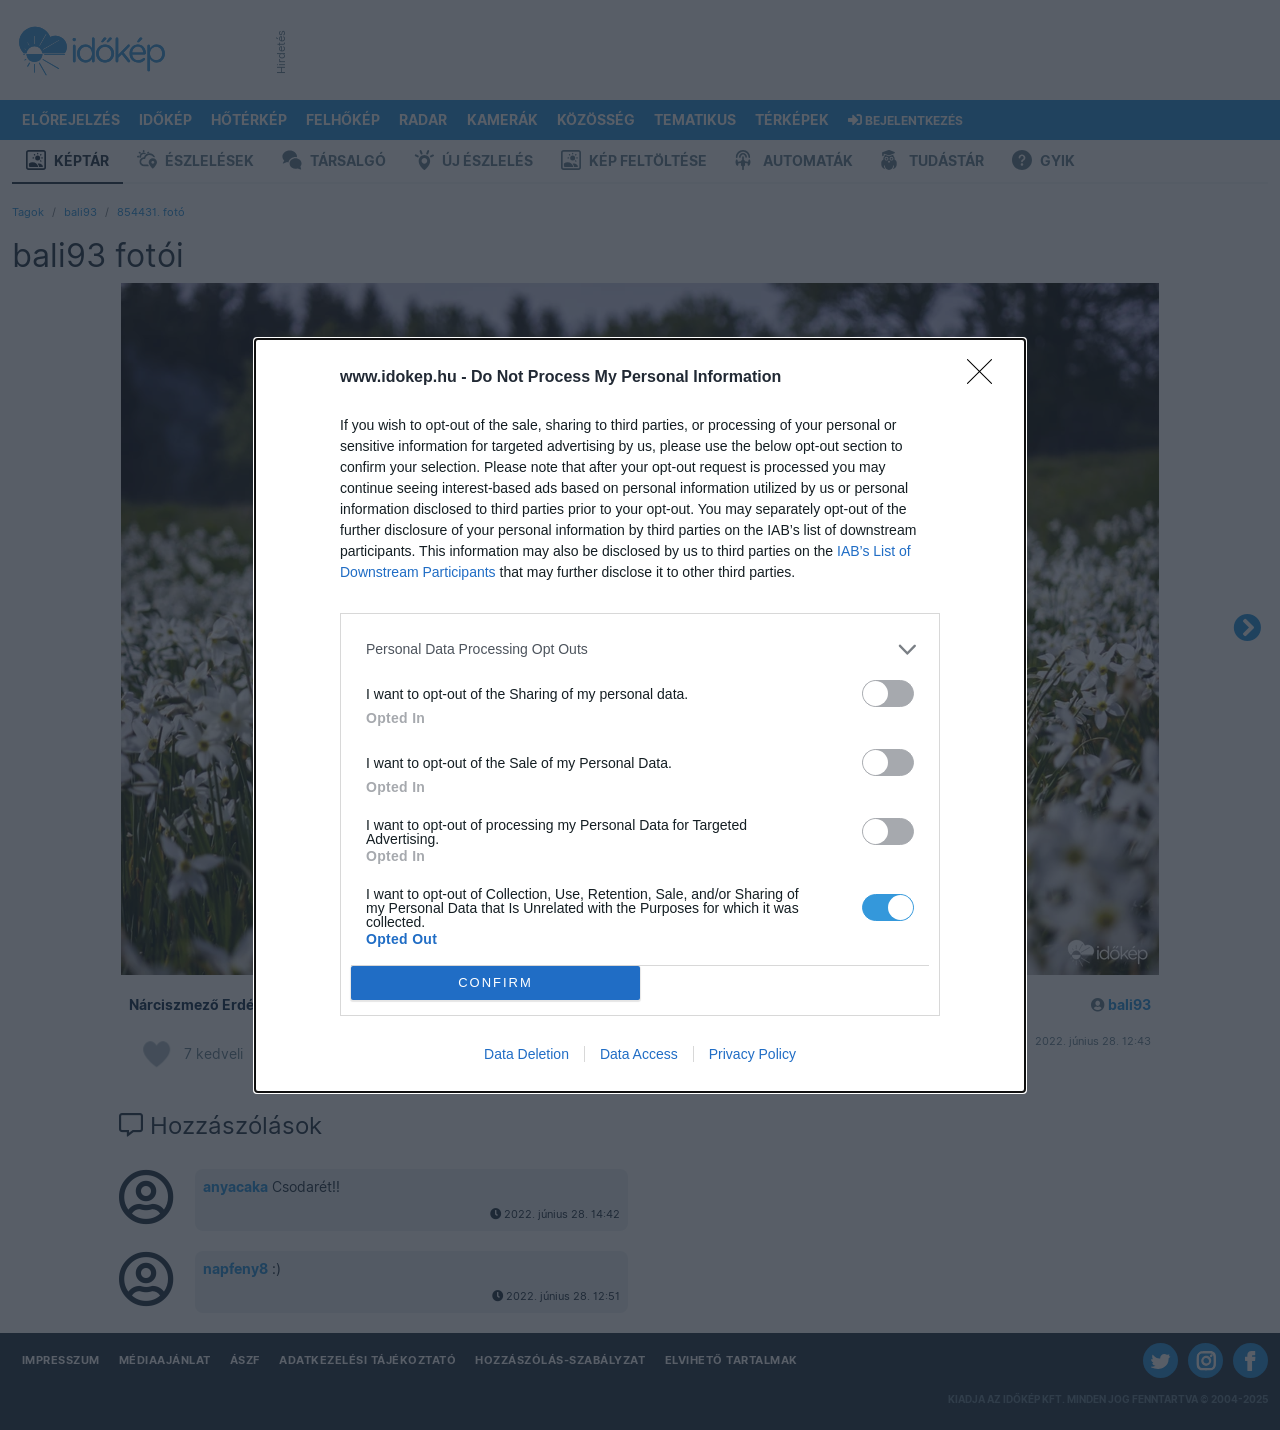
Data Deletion (526, 1054)
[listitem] (640, 649)
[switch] (888, 693)
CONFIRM (495, 982)
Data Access (639, 1054)
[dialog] (640, 715)
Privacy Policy (752, 1054)
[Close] (986, 378)
